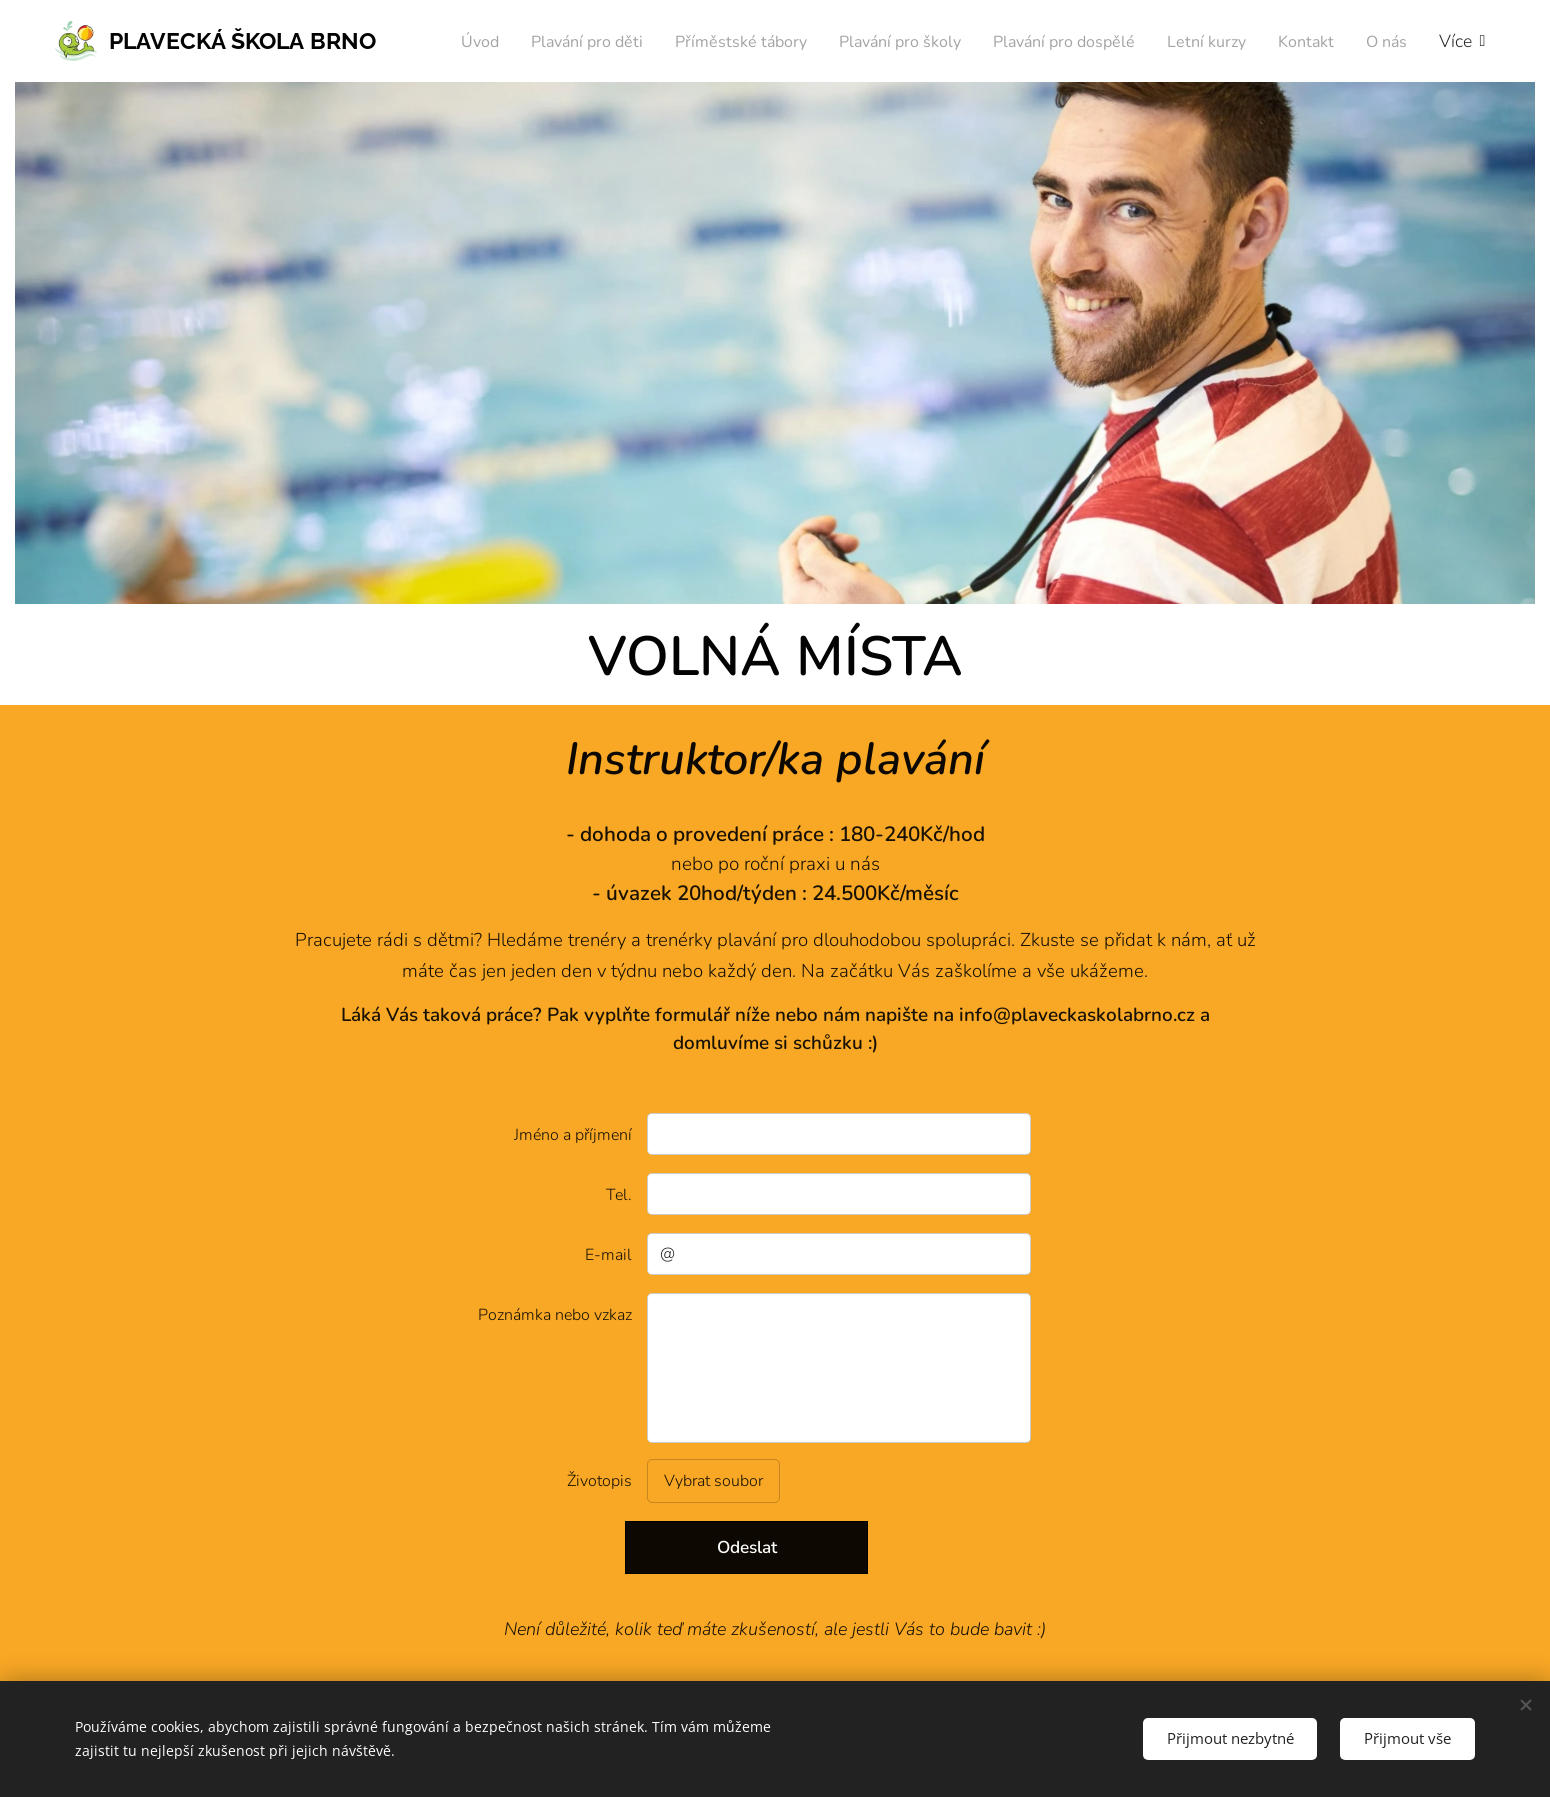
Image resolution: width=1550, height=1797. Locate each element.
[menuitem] (510, 41)
